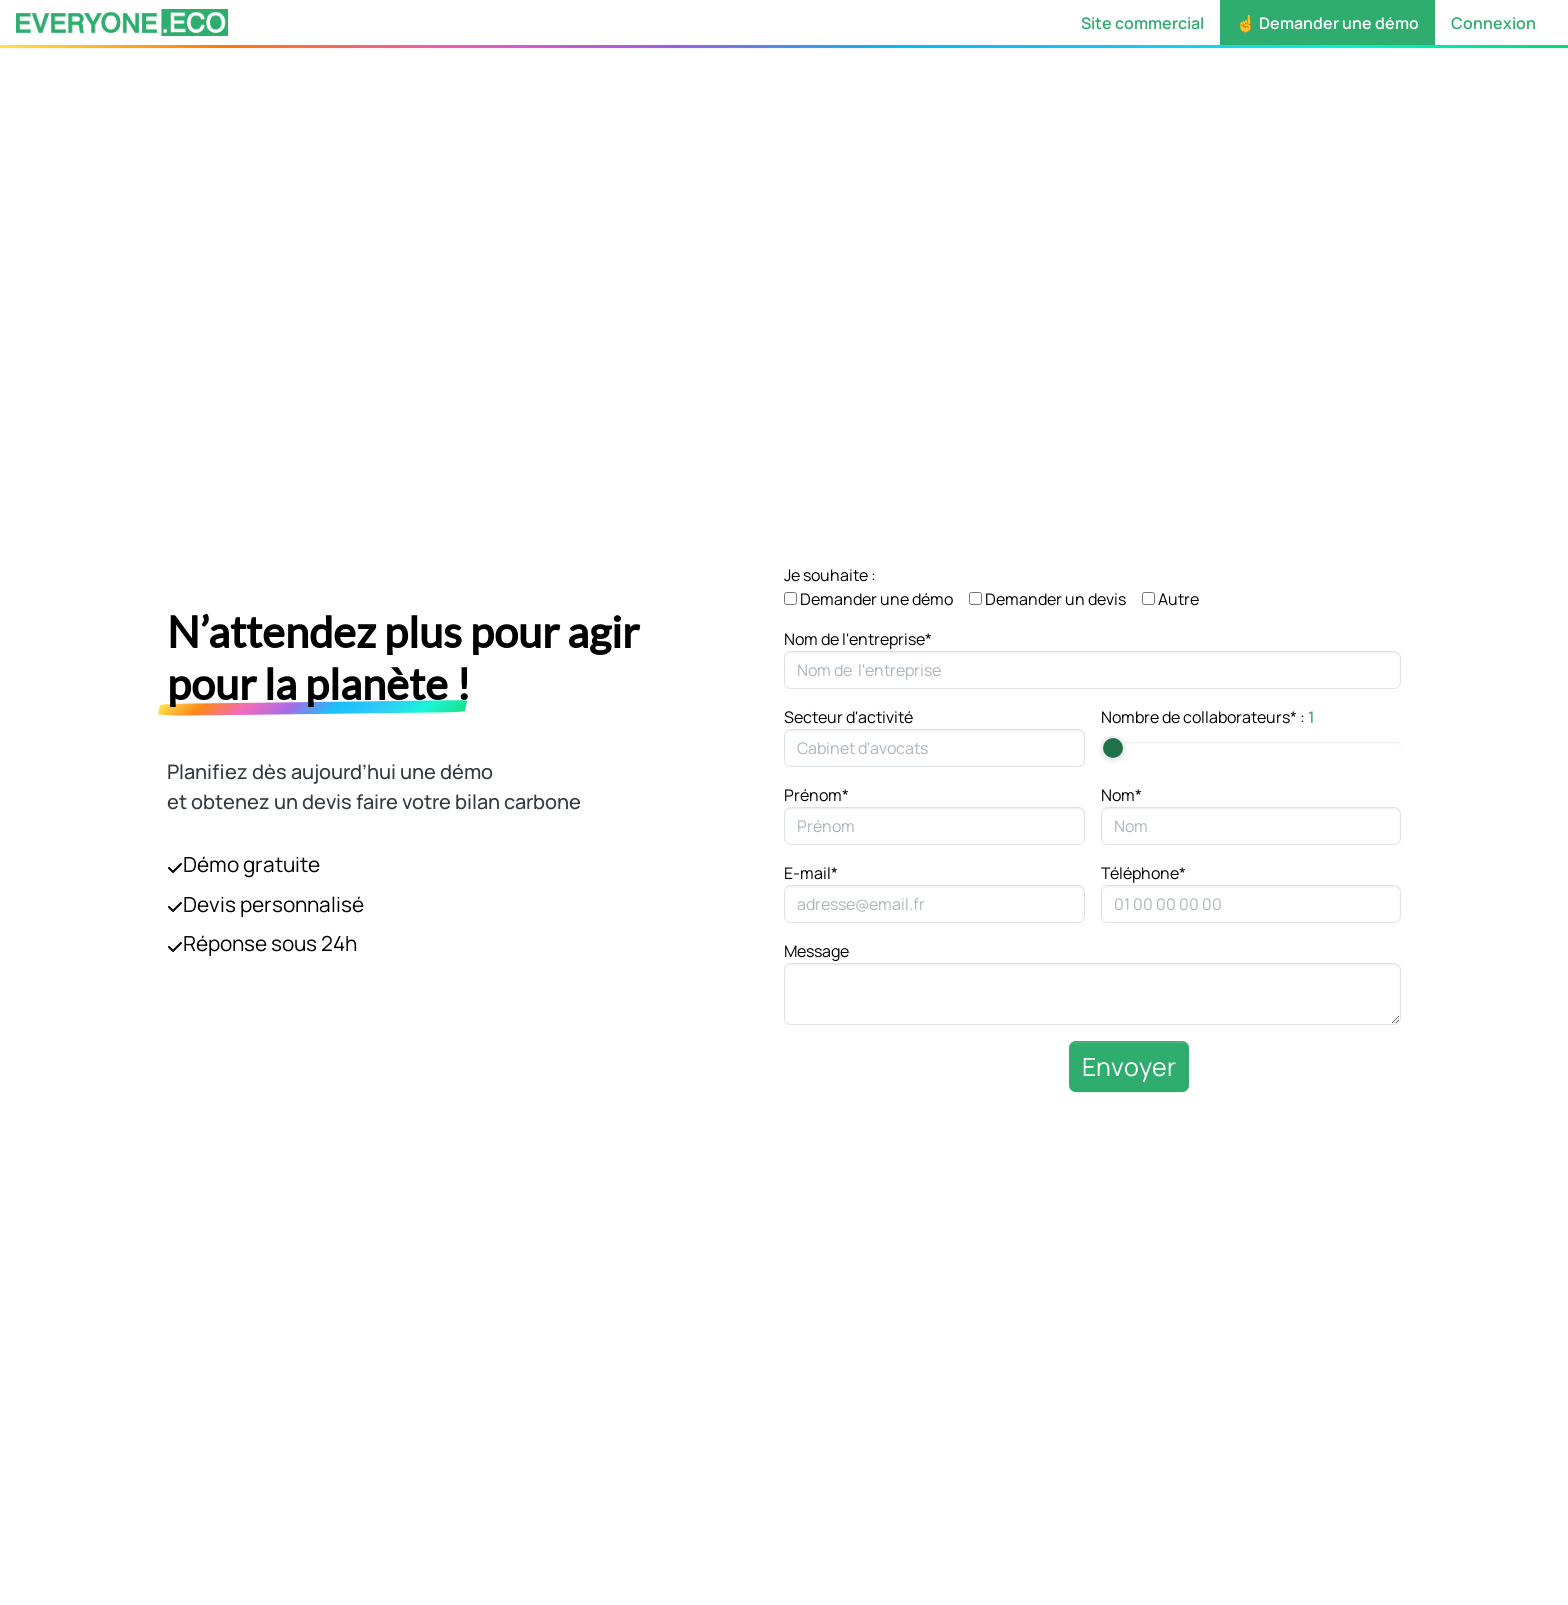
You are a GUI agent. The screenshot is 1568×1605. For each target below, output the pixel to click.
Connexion (1493, 23)
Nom (1121, 795)
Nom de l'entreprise (858, 639)
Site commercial (1142, 23)
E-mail (811, 873)
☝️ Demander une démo (1327, 23)
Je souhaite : (830, 575)
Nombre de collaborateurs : (1208, 717)
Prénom (816, 795)
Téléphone (1143, 873)
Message (816, 951)
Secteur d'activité (848, 717)
